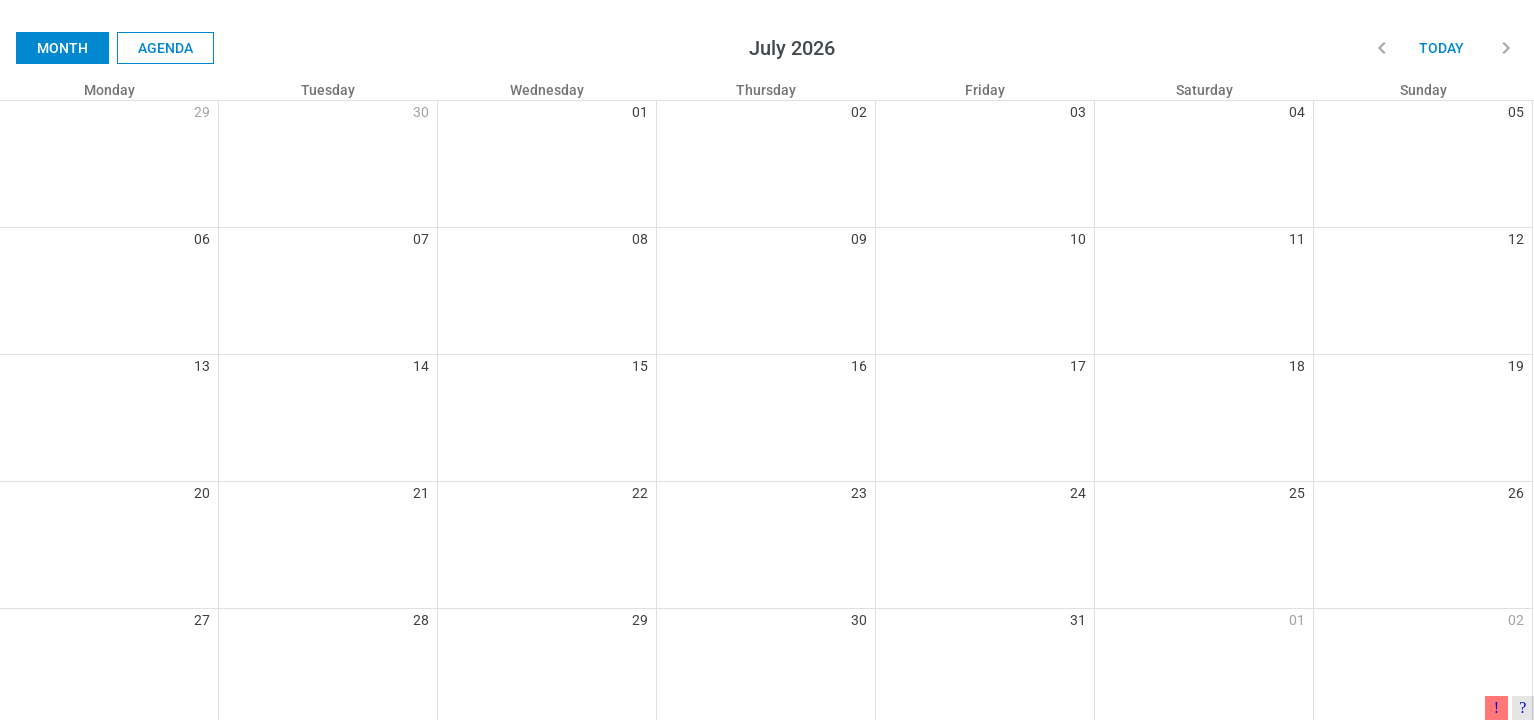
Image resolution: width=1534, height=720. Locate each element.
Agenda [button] (165, 48)
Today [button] (1441, 48)
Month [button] (62, 48)
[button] (1382, 48)
